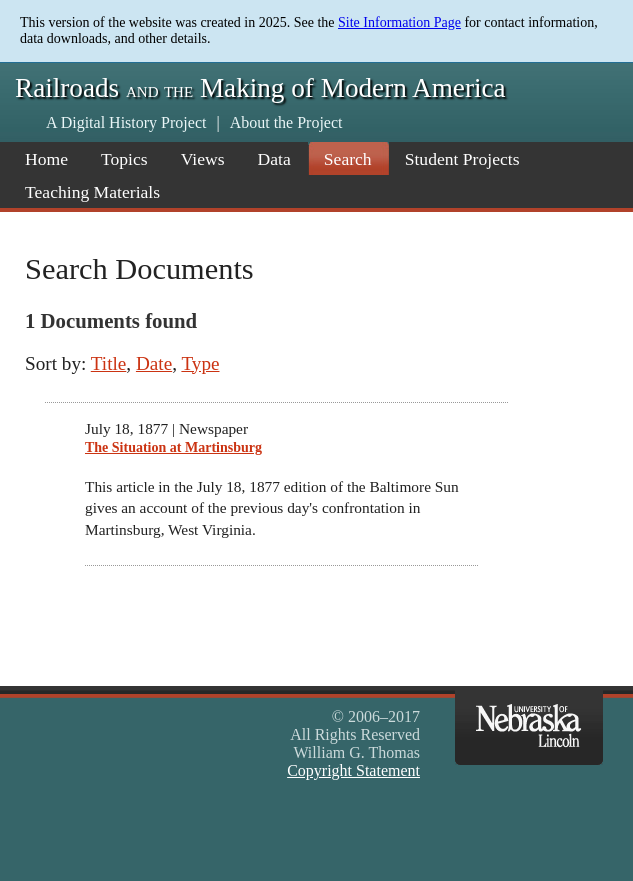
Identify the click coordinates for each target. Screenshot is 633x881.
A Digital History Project (126, 122)
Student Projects (462, 159)
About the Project (286, 122)
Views (203, 159)
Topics (124, 159)
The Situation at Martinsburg (173, 447)
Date (154, 363)
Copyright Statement (353, 770)
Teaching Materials (92, 192)
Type (200, 363)
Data (274, 159)
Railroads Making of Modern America (260, 88)
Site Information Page (399, 22)
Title (109, 363)
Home (46, 159)
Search (348, 159)
